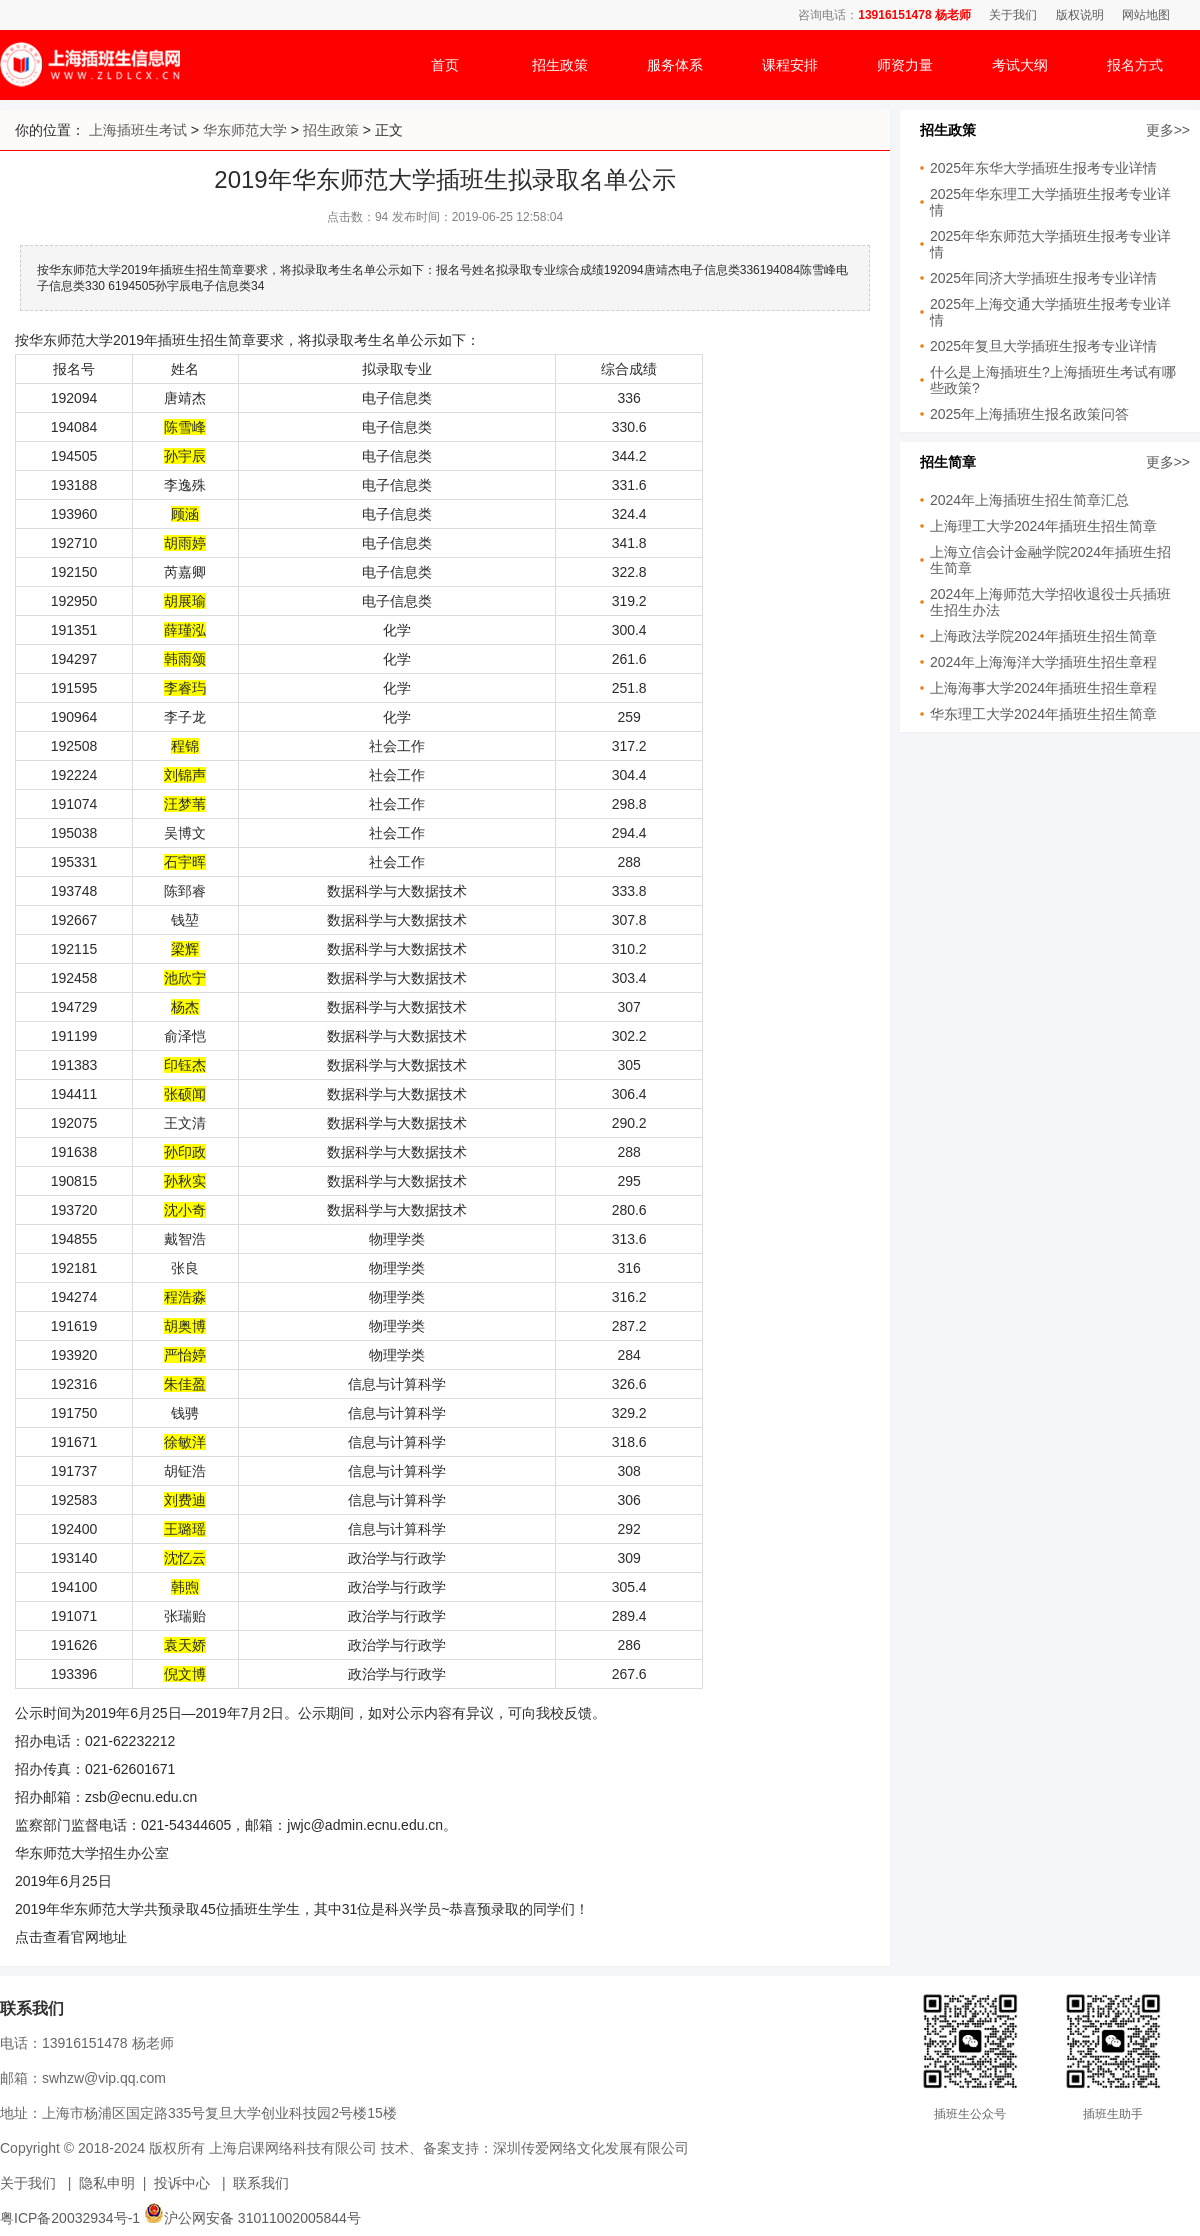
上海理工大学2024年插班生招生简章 (1043, 526)
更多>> (1168, 130)
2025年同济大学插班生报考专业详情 (1043, 278)
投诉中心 (182, 2183)
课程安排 (790, 65)
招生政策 (560, 65)
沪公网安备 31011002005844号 (252, 2218)
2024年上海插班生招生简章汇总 (1029, 500)
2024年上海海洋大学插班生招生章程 (1043, 662)
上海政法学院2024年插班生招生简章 (1043, 636)
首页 (445, 65)
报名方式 (1135, 65)
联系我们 (261, 2183)
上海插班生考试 (138, 130)
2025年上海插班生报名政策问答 (1029, 414)
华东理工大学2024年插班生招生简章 (1043, 714)
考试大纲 (1020, 65)
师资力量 (905, 65)
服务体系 (675, 65)
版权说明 (1080, 15)
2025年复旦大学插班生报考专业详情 (1043, 346)
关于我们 (1013, 15)
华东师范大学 (245, 130)
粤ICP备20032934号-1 (70, 2218)
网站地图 (1146, 15)
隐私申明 (107, 2183)
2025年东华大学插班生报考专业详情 (1043, 168)
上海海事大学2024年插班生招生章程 (1043, 688)
